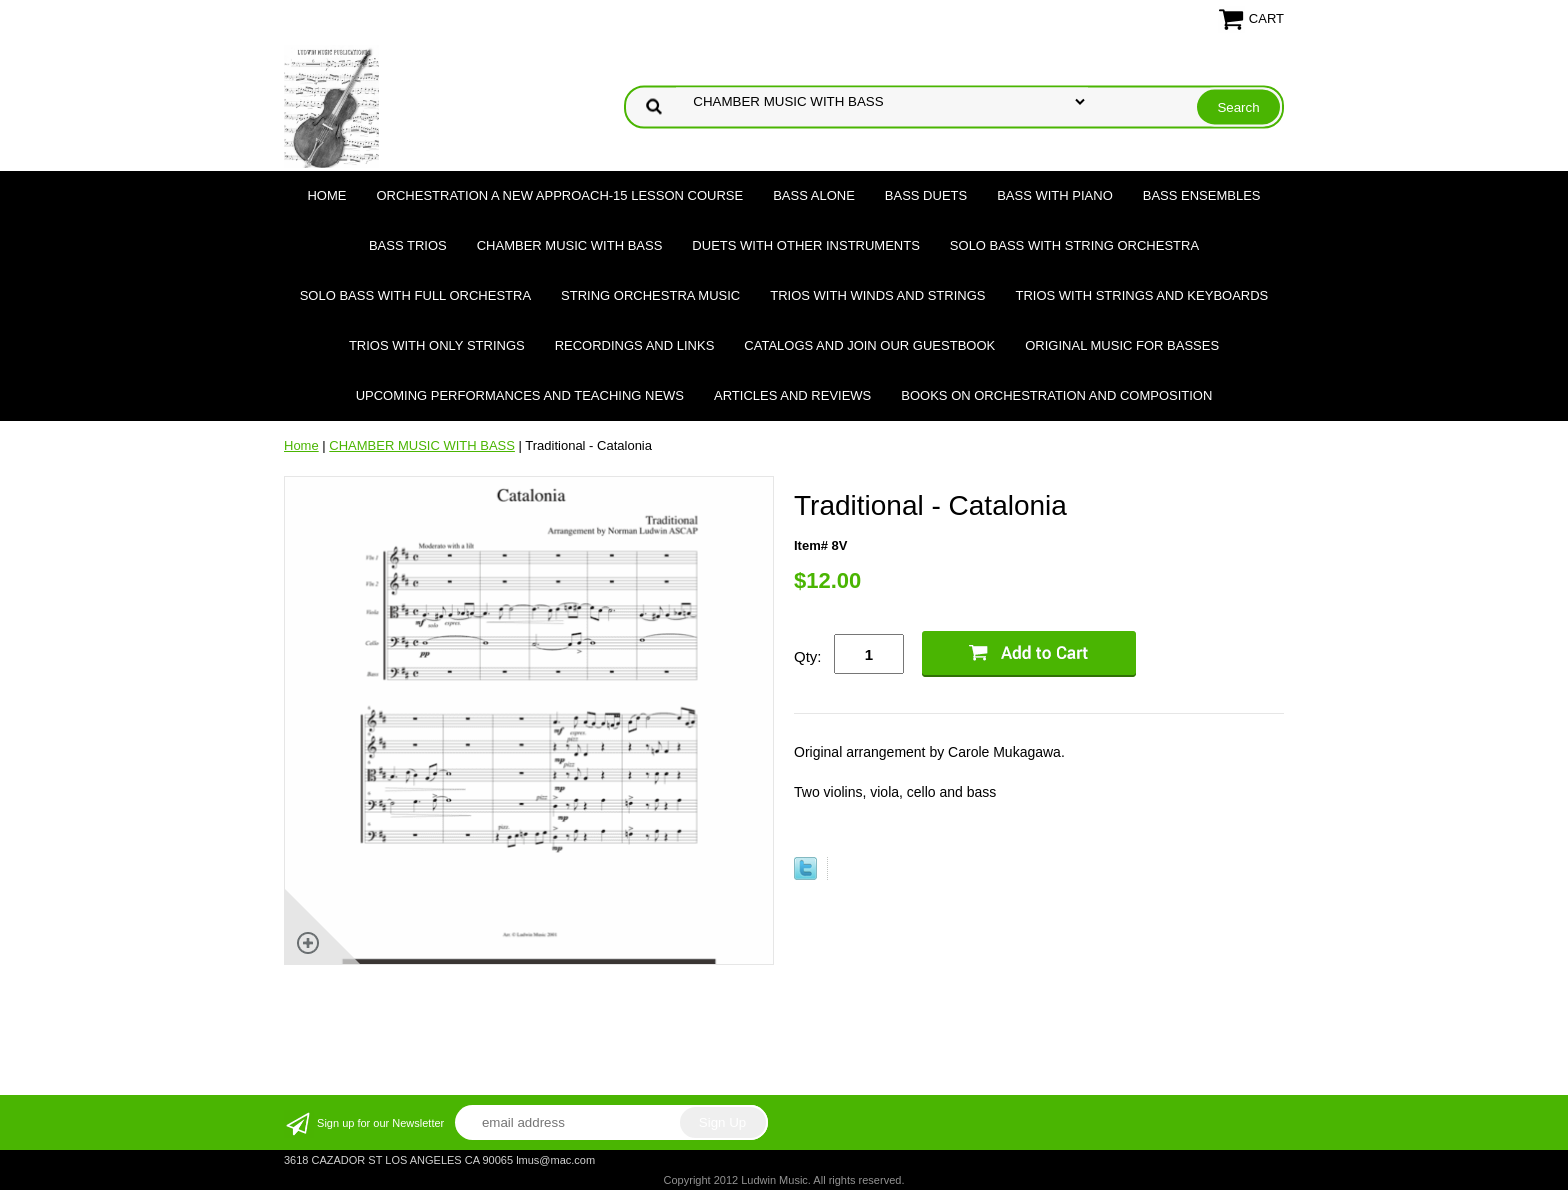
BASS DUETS (926, 195)
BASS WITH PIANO (1055, 195)
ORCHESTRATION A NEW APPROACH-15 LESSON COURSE (559, 195)
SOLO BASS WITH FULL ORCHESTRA (415, 295)
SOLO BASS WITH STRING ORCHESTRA (1074, 245)
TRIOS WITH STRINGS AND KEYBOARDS (1141, 295)
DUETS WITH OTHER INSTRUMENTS (806, 245)
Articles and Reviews (792, 395)
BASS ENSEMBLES (1202, 195)
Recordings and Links (635, 345)
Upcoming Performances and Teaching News (520, 395)
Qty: (808, 656)
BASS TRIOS (408, 245)
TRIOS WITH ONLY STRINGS (437, 345)
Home (326, 195)
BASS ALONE (814, 195)
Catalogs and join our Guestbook (869, 345)
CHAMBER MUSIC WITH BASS (570, 245)
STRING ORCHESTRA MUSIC (650, 295)
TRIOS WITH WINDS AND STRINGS (877, 295)
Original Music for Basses (1122, 345)
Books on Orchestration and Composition (1056, 395)
